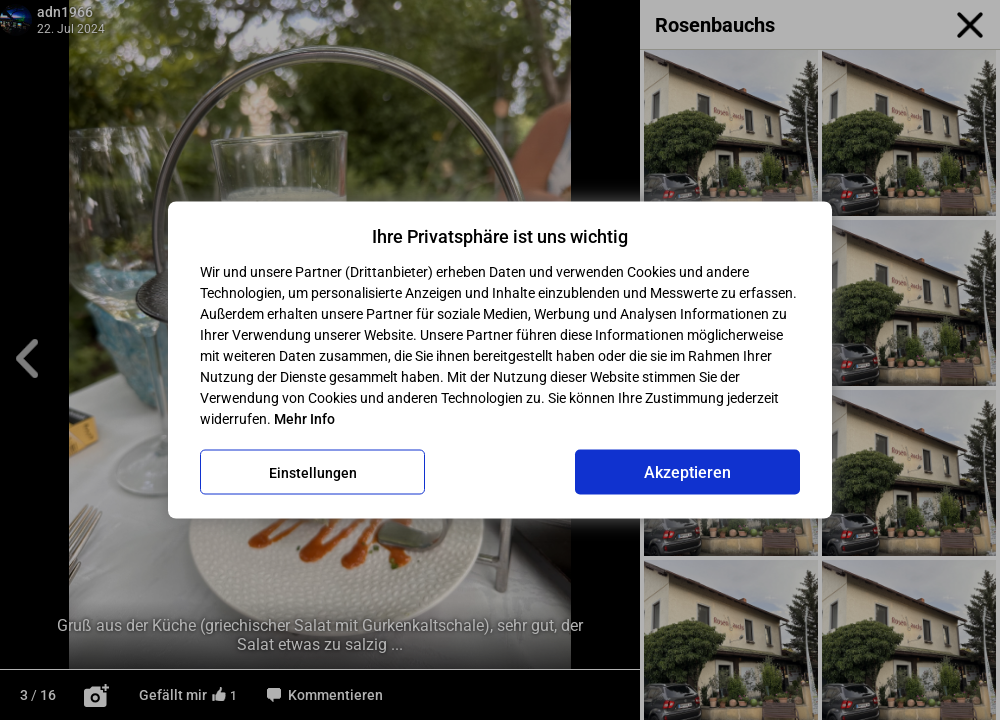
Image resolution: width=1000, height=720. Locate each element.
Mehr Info (304, 419)
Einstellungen (313, 472)
